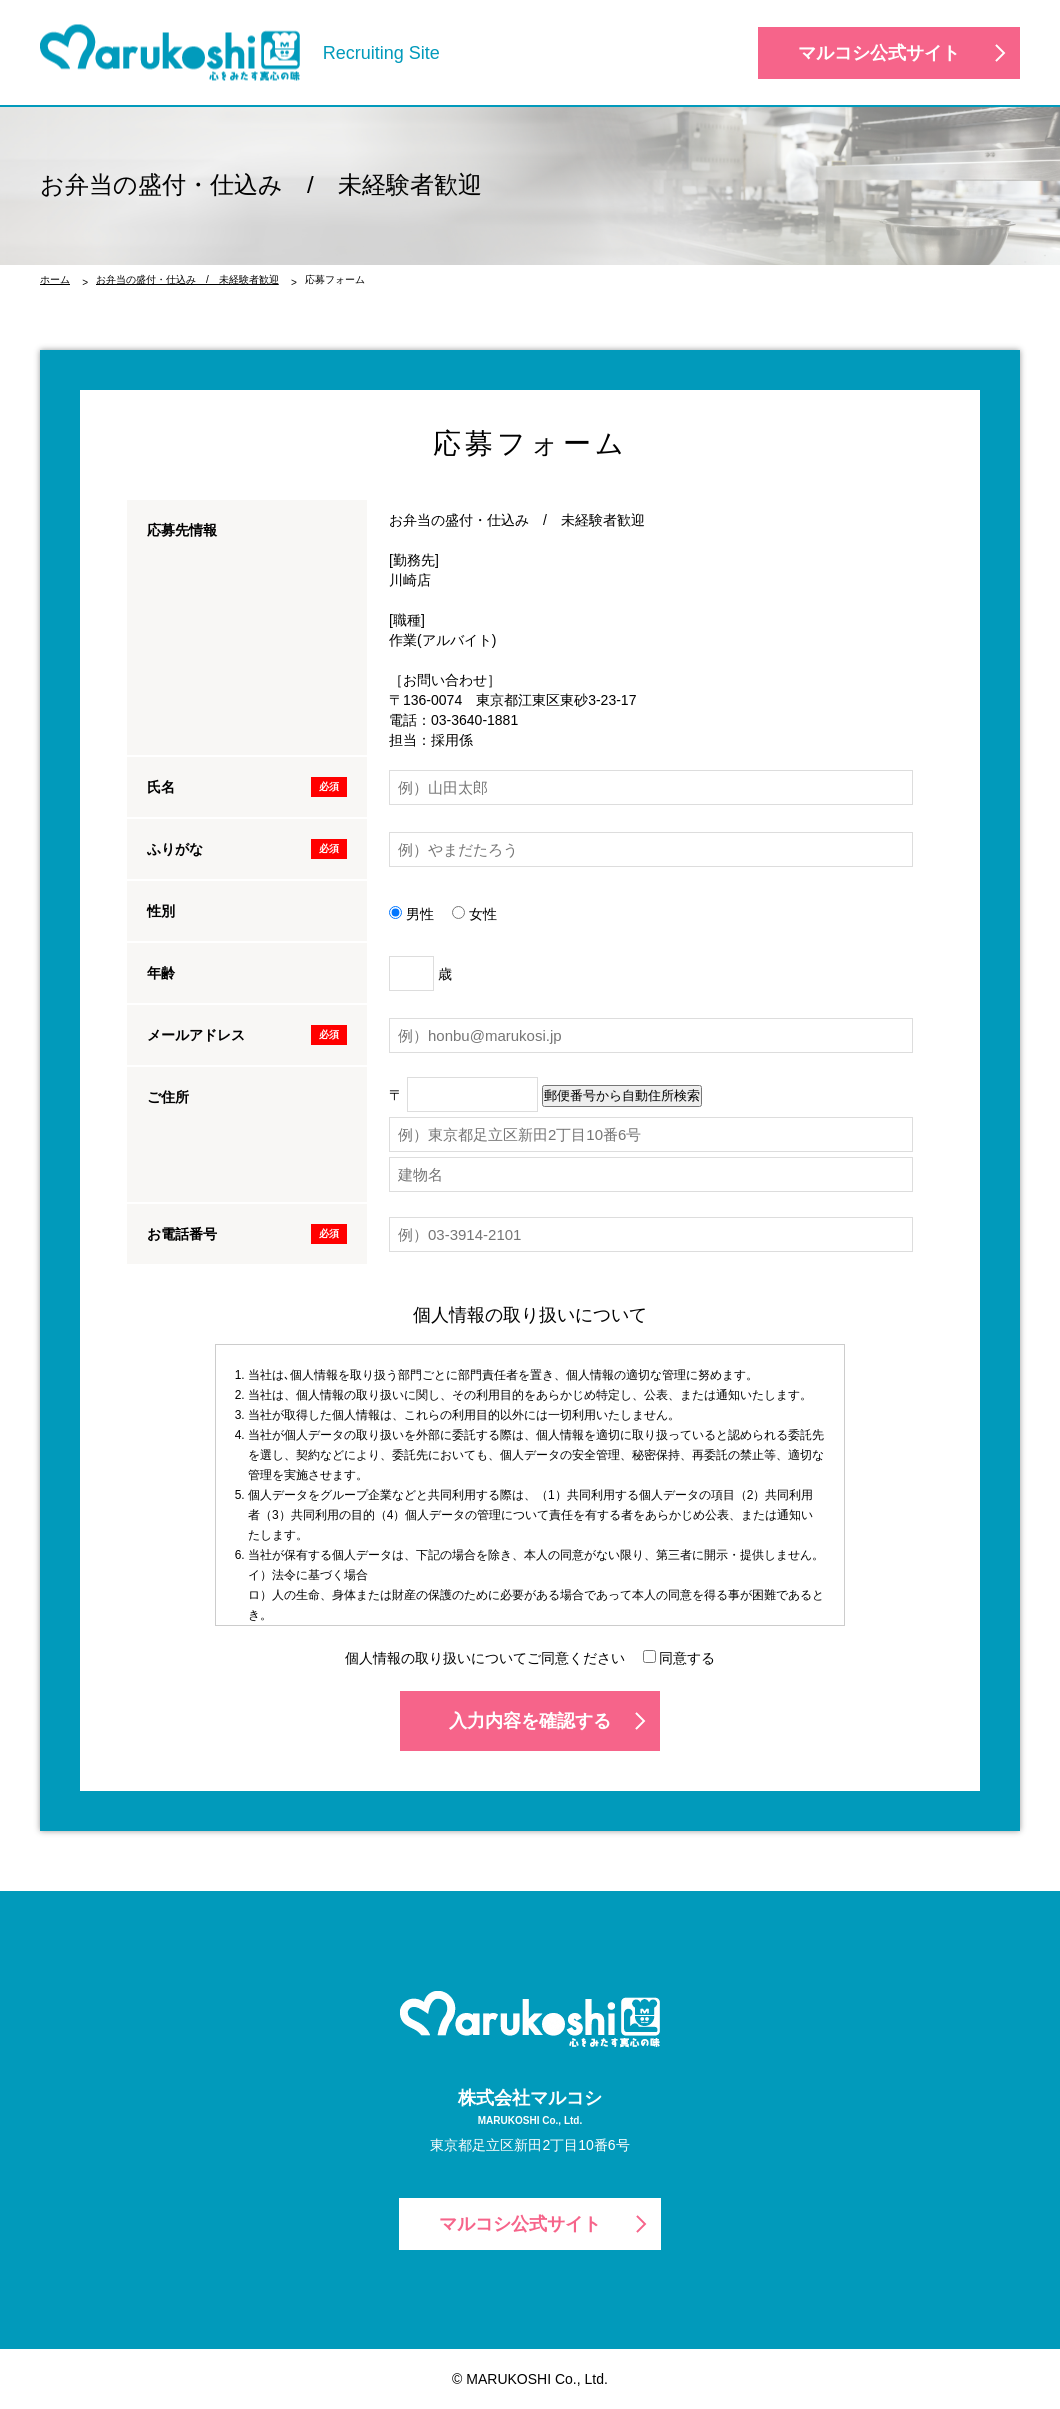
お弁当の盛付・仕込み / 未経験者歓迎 (187, 279)
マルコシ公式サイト (879, 53)
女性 (474, 914)
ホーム (55, 279)
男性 (411, 914)
